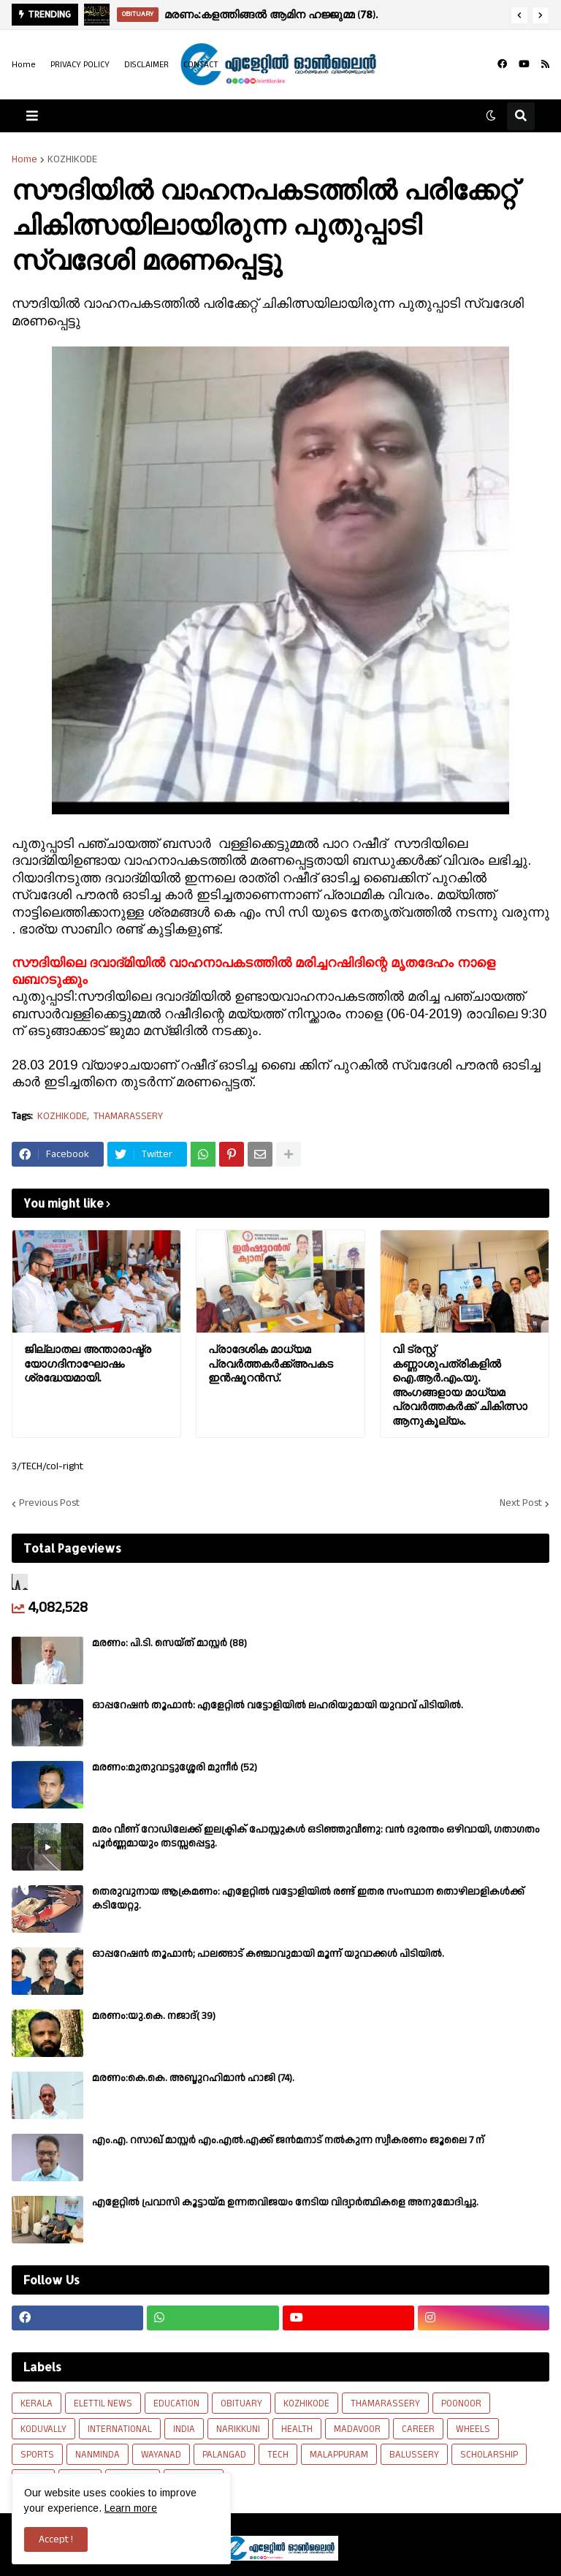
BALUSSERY (414, 2454)
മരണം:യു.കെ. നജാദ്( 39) (153, 2016)
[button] (519, 15)
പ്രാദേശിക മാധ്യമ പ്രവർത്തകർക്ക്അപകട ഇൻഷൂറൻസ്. (270, 1363)
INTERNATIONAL (120, 2429)
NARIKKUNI (238, 2429)
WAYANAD (161, 2454)
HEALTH (297, 2429)
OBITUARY (241, 2403)
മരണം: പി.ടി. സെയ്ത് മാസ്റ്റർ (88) (169, 1643)
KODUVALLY (43, 2429)
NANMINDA (97, 2454)
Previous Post (49, 1503)
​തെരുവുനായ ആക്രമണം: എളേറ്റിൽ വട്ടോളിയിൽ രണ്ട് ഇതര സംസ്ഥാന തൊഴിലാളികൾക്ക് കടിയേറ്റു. (308, 1898)
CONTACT (200, 64)
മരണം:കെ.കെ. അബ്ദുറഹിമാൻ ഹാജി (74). (193, 2078)
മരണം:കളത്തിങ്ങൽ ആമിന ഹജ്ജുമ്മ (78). (271, 14)
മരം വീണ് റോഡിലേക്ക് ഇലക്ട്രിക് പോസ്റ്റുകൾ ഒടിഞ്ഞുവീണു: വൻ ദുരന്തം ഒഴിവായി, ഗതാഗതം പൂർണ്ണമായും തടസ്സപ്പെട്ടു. (316, 1836)
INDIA (184, 2429)
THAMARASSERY (128, 1117)
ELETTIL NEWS (103, 2403)
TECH (278, 2454)
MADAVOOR (357, 2429)
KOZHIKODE (72, 159)
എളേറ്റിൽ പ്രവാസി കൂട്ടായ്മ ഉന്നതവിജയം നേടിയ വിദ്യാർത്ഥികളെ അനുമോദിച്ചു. (285, 2202)
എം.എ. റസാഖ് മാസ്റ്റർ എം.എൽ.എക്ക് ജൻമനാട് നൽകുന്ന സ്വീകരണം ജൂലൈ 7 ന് (288, 2140)
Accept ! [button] (56, 2539)
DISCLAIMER (146, 64)
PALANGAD (224, 2454)
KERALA (36, 2403)
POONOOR (461, 2403)
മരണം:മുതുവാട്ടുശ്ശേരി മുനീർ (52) (174, 1767)
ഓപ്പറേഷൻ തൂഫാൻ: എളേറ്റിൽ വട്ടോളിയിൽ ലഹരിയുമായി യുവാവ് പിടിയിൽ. (277, 1705)
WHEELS (473, 2429)
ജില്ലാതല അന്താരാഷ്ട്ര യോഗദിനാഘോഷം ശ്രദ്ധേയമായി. (87, 1363)
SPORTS (37, 2454)
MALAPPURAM (339, 2454)
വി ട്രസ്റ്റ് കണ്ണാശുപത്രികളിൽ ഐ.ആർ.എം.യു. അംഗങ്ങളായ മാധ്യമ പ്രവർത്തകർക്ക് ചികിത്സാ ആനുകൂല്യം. (459, 1385)
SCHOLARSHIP (489, 2454)
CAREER (418, 2429)
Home (24, 64)
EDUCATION (176, 2403)
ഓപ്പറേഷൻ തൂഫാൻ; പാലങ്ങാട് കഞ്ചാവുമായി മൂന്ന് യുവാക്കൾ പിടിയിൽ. (268, 1954)
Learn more (130, 2508)
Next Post (521, 1503)
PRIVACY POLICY (80, 64)
